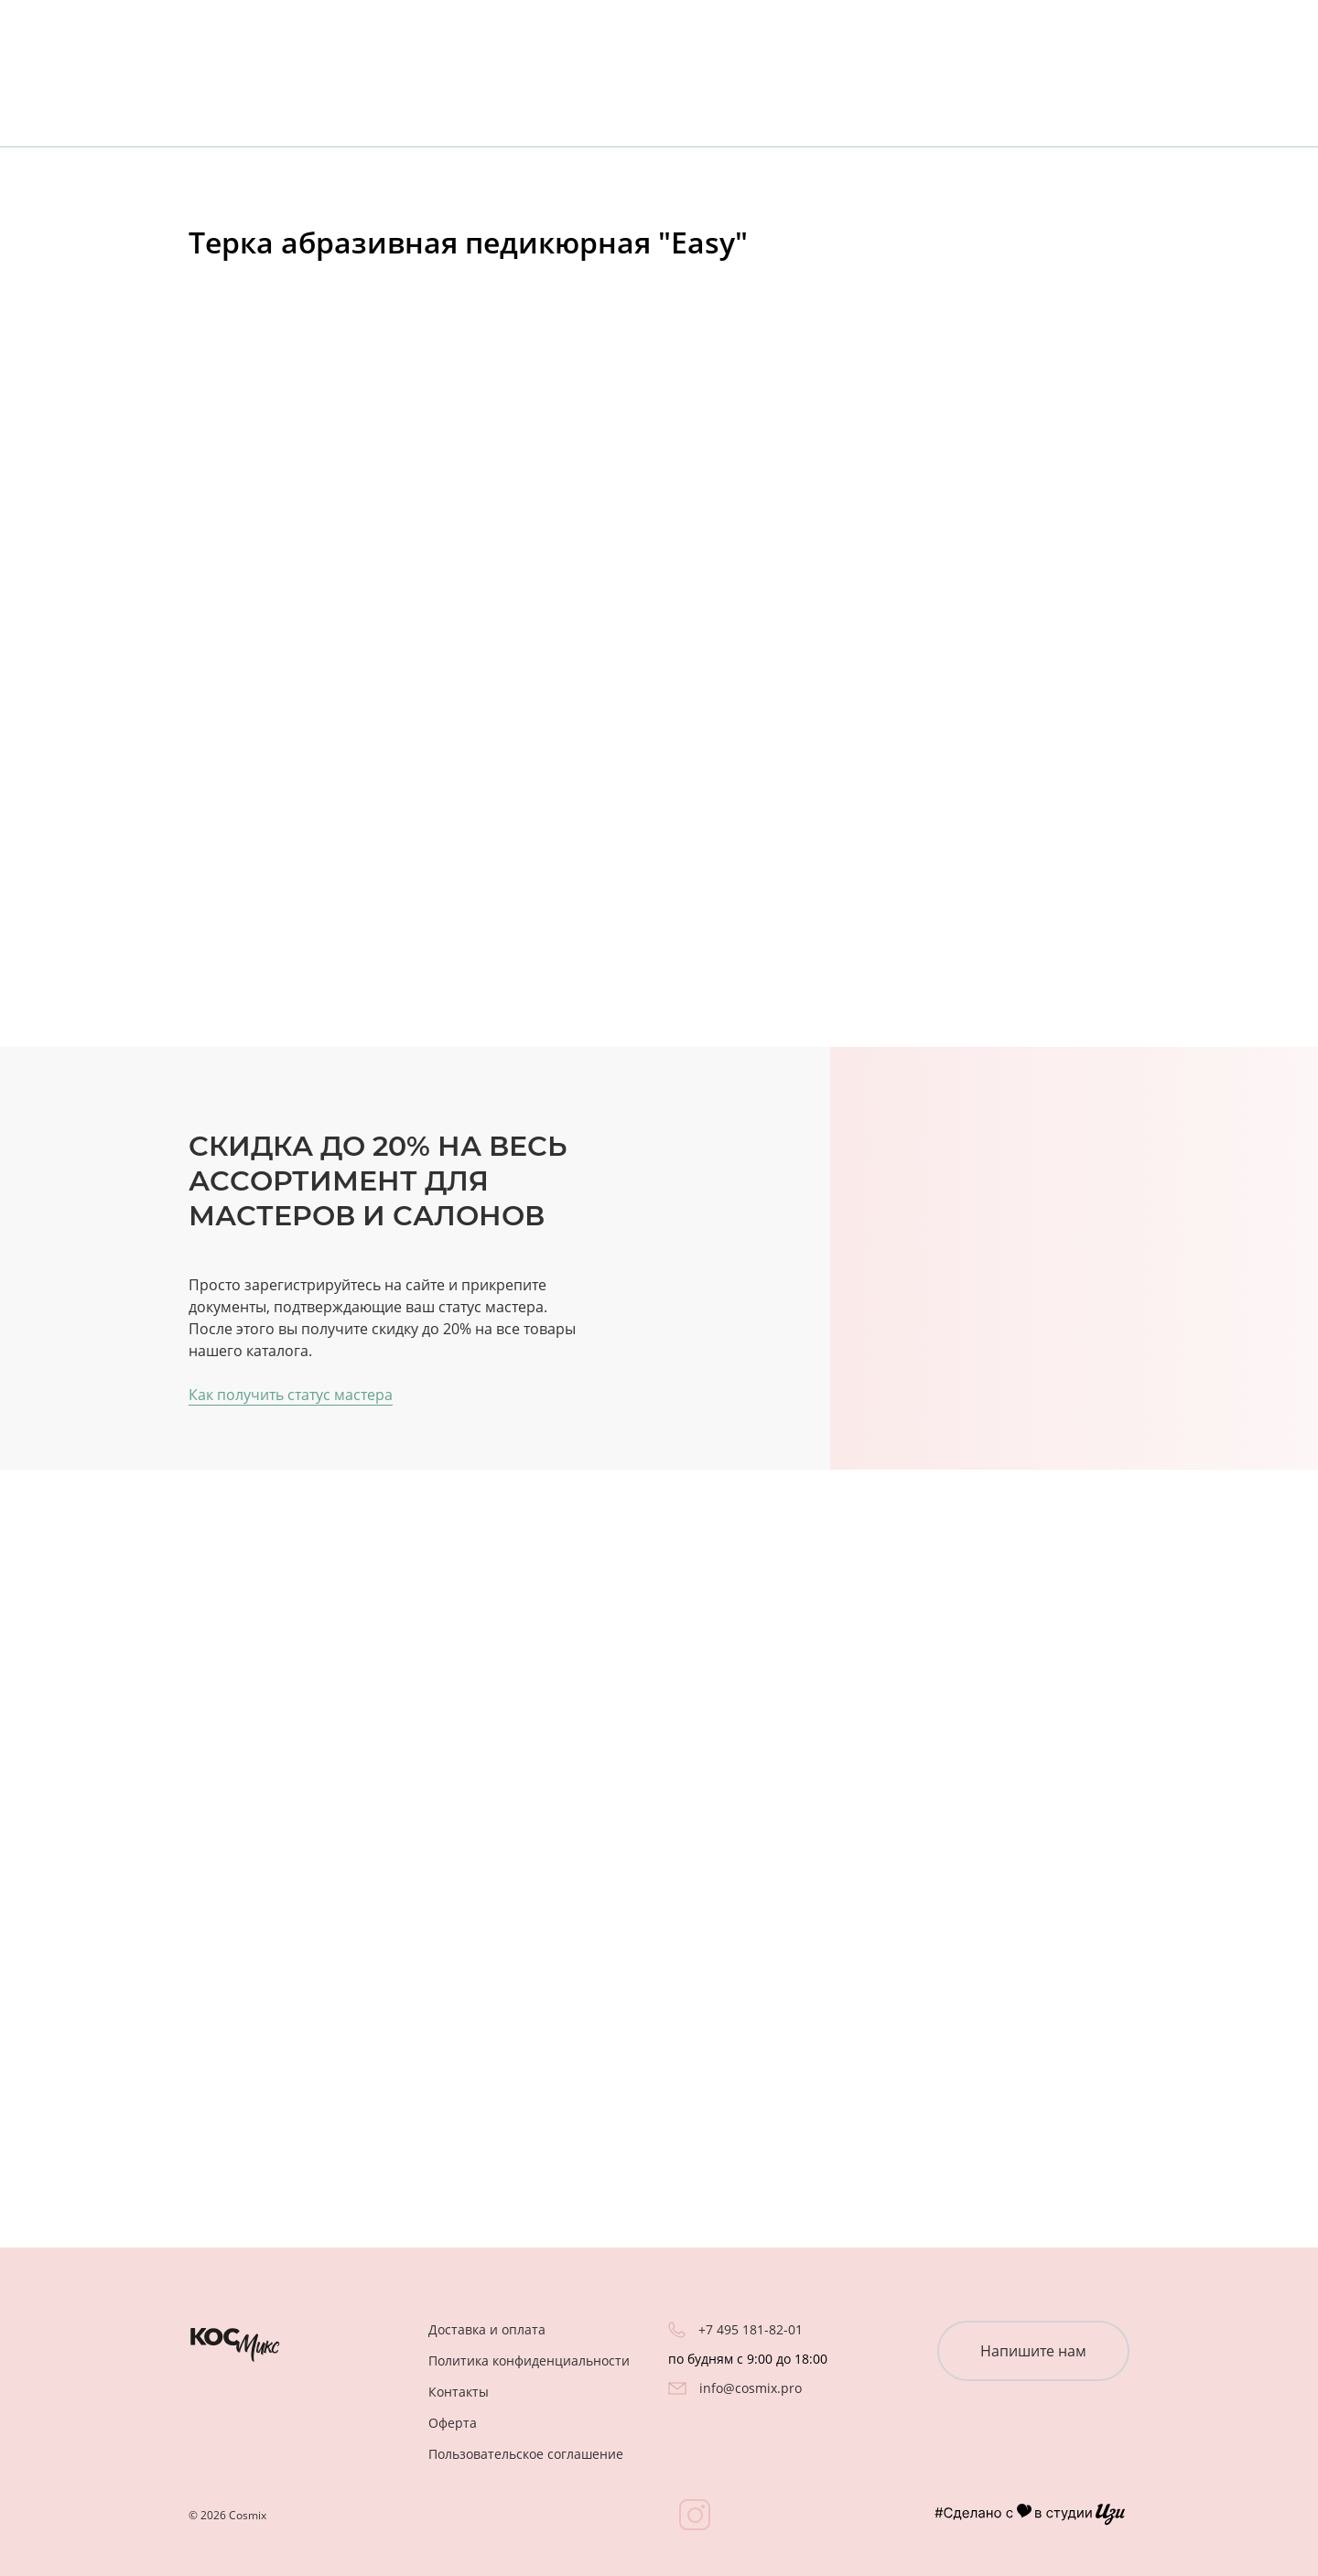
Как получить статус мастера (291, 1395)
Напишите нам (1033, 2351)
